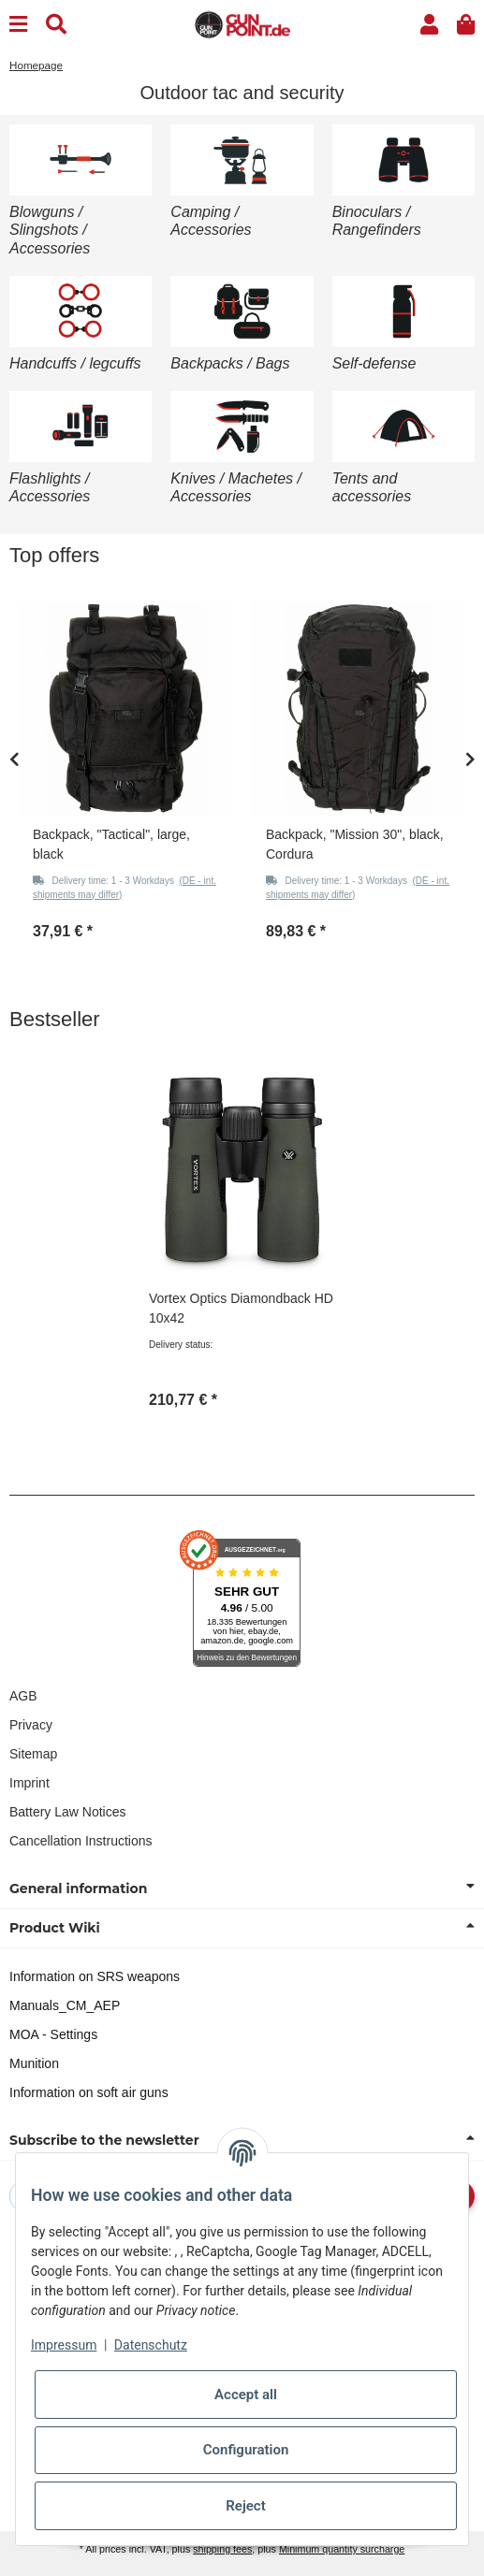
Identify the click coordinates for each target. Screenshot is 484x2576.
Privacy (30, 1724)
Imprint (29, 1782)
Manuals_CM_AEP (64, 2005)
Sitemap (33, 1753)
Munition (34, 2063)
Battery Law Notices (67, 1811)
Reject (245, 2505)
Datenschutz (150, 2344)
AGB (23, 1695)
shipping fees (222, 2548)
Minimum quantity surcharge (341, 2548)
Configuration (246, 2449)
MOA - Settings (53, 2034)
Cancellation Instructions (81, 1840)
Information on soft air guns (89, 2092)
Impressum (63, 2344)
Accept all (245, 2394)
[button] (429, 24)
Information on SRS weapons (94, 1976)
